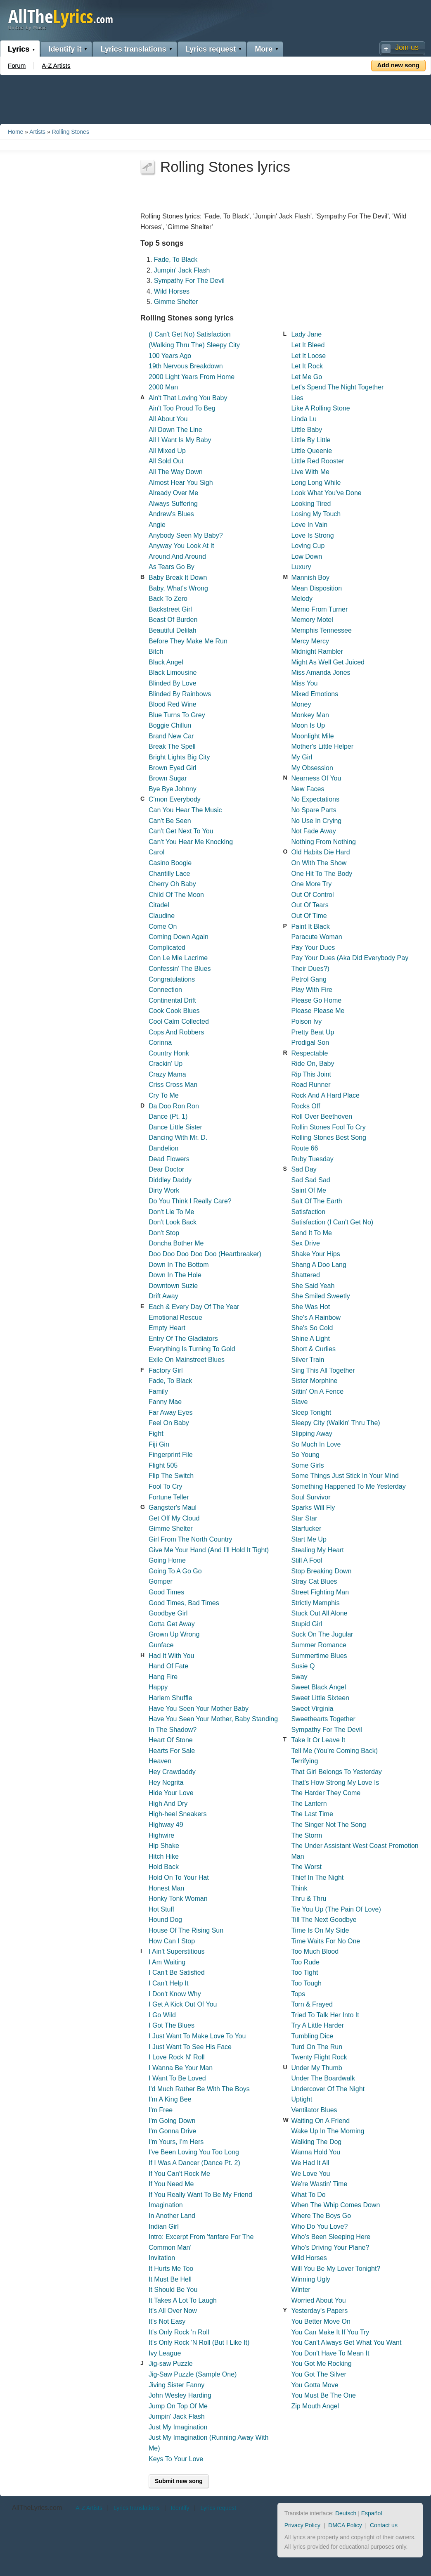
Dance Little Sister (175, 1127)
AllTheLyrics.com (37, 2507)
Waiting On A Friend (320, 2120)
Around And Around (177, 556)
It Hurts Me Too (171, 2268)
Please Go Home (316, 1000)
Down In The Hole (175, 1275)
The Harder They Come (325, 1792)
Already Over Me (173, 492)
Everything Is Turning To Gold (192, 1348)
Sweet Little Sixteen (320, 1697)
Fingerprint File (171, 1454)
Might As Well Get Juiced (328, 662)
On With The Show (318, 862)
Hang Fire (163, 1676)
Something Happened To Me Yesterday (348, 1486)
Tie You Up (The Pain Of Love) (336, 1909)
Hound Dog (165, 1919)
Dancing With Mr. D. (178, 1137)
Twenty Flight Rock (319, 2057)
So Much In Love (316, 1444)
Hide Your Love (171, 1792)
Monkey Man (310, 715)
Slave (299, 1401)
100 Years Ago (170, 355)
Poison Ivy (306, 1021)
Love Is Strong (312, 535)
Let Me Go (306, 376)
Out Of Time (309, 915)
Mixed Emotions (314, 693)
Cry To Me (164, 1095)
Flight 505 (163, 1465)
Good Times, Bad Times (184, 1602)
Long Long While (316, 482)
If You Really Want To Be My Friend (200, 2194)
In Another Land (172, 2215)
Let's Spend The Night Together (337, 387)
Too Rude (305, 1962)
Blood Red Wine (173, 704)
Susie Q (303, 1666)
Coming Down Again (178, 936)
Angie (157, 524)
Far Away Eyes (170, 1412)
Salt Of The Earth (316, 1201)
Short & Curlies (313, 1348)
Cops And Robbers (176, 1032)
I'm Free (161, 2109)
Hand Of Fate (168, 1666)
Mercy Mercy (310, 641)
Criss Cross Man (173, 1084)
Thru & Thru (308, 1898)
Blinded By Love (173, 683)
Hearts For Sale (172, 1750)
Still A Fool (306, 1560)
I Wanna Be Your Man (181, 2067)
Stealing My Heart (317, 1550)
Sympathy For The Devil (189, 280)
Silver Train (307, 1359)
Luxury (301, 566)
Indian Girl (164, 2226)
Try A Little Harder (317, 2025)
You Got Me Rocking (321, 2363)
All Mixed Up (167, 450)
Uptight (301, 2099)
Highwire (161, 1835)
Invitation (162, 2257)
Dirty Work (164, 1190)
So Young (305, 1454)
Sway (299, 1676)
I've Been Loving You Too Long (194, 2152)
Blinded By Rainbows (180, 693)
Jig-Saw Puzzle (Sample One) (193, 2374)
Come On (163, 926)
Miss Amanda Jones (320, 672)
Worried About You (318, 2300)
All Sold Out (166, 461)
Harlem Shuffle (170, 1697)
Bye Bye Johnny (173, 788)
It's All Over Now (173, 2310)
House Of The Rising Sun (186, 1930)
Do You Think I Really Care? (190, 1201)
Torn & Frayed (311, 2004)
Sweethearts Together (323, 1718)
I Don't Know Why (175, 1993)
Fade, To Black (176, 259)
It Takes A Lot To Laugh (183, 2300)
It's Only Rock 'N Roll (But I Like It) (199, 2342)
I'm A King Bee (170, 2099)
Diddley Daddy (170, 1180)
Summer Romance (318, 1645)
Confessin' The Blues (180, 968)
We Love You (310, 2173)
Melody (302, 598)
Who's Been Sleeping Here (330, 2236)
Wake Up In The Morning (327, 2131)
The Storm (306, 1835)
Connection (165, 989)
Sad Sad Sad (310, 1180)
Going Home (167, 1560)
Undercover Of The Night (328, 2088)
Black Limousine (173, 672)
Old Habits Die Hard (320, 852)
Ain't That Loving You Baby (188, 397)
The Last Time (312, 1813)
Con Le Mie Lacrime (178, 957)
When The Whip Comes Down (335, 2204)
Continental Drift (172, 1000)
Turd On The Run (316, 2046)
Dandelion (163, 1148)
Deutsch (345, 2513)
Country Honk (169, 1053)
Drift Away (163, 1296)
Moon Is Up (308, 725)
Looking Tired (311, 503)
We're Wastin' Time (319, 2183)
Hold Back (164, 1866)
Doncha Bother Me (176, 1243)
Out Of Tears (309, 904)
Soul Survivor (310, 1497)
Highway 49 (166, 1824)
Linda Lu (303, 418)
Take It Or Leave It (318, 1739)
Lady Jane (306, 334)
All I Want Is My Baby (180, 440)
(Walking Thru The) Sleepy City (194, 345)
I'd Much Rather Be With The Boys (199, 2088)
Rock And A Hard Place (325, 1095)
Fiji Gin (159, 1444)
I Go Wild (162, 2015)
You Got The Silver (318, 2374)
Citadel (159, 904)
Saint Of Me (308, 1190)
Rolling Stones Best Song (328, 1137)
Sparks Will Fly (313, 1507)
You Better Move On (320, 2321)
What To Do (308, 2194)
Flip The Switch (171, 1475)
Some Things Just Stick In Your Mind (344, 1475)
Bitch (156, 651)
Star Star (304, 1518)
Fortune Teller (169, 1497)
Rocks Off (305, 1106)
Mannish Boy (310, 577)
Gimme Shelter (176, 301)
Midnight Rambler (317, 651)
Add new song (398, 65)
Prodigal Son (310, 1042)
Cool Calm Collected (179, 1021)
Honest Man (166, 1888)
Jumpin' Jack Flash (182, 270)
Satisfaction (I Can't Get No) (332, 1222)
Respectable (309, 1053)
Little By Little (310, 440)
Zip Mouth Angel (315, 2406)
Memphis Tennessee (321, 630)
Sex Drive (305, 1243)
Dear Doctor (166, 1169)
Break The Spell (172, 746)
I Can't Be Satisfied (177, 1972)
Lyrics (18, 49)
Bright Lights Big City (179, 757)
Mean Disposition (316, 588)
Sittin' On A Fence (317, 1391)
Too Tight (304, 1972)
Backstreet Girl (170, 609)
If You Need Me (171, 2183)
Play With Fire (311, 989)
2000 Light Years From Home (191, 376)
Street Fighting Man (320, 1592)
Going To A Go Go (175, 1571)
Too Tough (306, 1983)
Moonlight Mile (312, 736)
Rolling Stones (70, 131)
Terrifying (304, 1761)
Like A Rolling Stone (320, 408)
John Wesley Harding (180, 2395)
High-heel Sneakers (178, 1813)
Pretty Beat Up (312, 1032)
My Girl (301, 757)
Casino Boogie (170, 862)
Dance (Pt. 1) (168, 1116)
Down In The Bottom (179, 1264)
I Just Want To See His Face (190, 2046)
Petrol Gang (308, 979)
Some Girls (307, 1465)
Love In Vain (309, 524)
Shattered (305, 1275)
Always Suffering (173, 503)
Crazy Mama (167, 1074)
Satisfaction (308, 1211)
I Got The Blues (171, 2025)
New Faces (307, 788)
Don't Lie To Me (171, 1211)
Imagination (166, 2204)
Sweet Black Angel (318, 1687)
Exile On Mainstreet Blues (187, 1359)
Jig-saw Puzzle (171, 2363)
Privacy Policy (302, 2525)
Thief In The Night (317, 1877)
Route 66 (304, 1148)
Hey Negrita (166, 1782)
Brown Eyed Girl (173, 767)
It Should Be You (173, 2289)
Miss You (304, 683)
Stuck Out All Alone (319, 1613)
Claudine (162, 915)
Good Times (166, 1592)
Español (371, 2513)
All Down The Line (175, 429)
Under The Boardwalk (323, 2078)
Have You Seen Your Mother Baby (199, 1708)
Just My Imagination (178, 2427)
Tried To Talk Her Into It (325, 2015)
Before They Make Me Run (188, 641)
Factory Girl (166, 1370)
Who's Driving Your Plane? (330, 2247)
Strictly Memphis (315, 1602)
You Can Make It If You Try (330, 2332)
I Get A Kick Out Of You (183, 2004)
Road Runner (310, 1084)
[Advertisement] (215, 97)
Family (158, 1391)
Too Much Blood (315, 1951)
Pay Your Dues (313, 947)
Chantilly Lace (169, 873)
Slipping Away (311, 1433)
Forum (17, 65)
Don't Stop (164, 1232)
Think (299, 1888)
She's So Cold (312, 1327)
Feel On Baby (169, 1422)
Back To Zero (168, 598)
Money (301, 704)
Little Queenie (311, 450)
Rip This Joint (311, 1074)
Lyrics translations (133, 49)
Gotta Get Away (172, 1623)
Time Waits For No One (325, 1941)
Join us (407, 47)
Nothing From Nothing (323, 841)
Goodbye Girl (168, 1613)
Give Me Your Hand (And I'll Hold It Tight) (209, 1550)
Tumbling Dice (312, 2036)
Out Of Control (312, 894)
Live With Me (310, 471)
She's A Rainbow (316, 1317)
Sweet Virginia (312, 1708)
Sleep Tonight (311, 1412)
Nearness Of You (316, 778)
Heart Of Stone (171, 1739)
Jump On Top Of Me (178, 2406)
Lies (297, 397)
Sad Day (303, 1169)
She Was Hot (310, 1306)
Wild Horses (171, 291)
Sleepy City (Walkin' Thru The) (335, 1422)
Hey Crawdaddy (172, 1771)
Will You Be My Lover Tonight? (335, 2268)
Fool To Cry (165, 1486)
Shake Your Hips (315, 1253)
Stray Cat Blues (314, 1581)
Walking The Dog (316, 2141)
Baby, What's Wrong (178, 588)
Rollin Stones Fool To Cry (328, 1127)
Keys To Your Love (176, 2458)
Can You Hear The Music (185, 810)
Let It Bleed (307, 345)
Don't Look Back (173, 1222)
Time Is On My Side (320, 1930)
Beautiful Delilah (173, 630)
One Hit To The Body (321, 873)
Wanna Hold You (315, 2152)
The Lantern (309, 1803)
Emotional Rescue (175, 1317)
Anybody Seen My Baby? (186, 535)
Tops (298, 1993)
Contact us (384, 2525)
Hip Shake (164, 1845)
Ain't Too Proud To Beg (182, 408)
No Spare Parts (313, 810)
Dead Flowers (169, 1158)
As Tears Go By (171, 566)
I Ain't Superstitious (177, 1951)
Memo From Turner (319, 609)
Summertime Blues (319, 1655)
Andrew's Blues (171, 513)
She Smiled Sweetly (320, 1296)
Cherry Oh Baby (172, 883)
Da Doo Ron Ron (174, 1106)
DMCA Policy (345, 2525)
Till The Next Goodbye (323, 1919)
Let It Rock (306, 366)
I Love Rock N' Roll (177, 2057)
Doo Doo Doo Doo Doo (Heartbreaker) (205, 1253)
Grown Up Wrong (174, 1634)
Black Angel (166, 662)
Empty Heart (167, 1327)
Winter (300, 2289)
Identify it (64, 49)
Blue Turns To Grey (177, 715)
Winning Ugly (310, 2279)
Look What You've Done (326, 492)
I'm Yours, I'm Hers (176, 2141)
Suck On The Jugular (322, 1634)
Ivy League (165, 2353)
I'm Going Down (172, 2120)
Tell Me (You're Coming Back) (334, 1750)
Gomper (161, 1581)
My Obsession (312, 767)
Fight (156, 1433)
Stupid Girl (306, 1623)
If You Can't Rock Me (179, 2173)
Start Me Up (308, 1539)
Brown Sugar (168, 778)
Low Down (306, 556)
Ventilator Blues (314, 2109)
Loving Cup (307, 545)
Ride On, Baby (312, 1063)
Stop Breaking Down (321, 1571)
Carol (156, 852)
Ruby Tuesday (312, 1158)
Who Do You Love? (319, 2226)
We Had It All (310, 2162)
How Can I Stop (172, 1941)
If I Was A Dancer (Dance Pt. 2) (194, 2162)
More (263, 49)
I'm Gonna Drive (172, 2131)
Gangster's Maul (173, 1507)
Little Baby (306, 429)
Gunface (161, 1645)
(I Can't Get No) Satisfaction (190, 334)
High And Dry (168, 1803)
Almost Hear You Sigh (181, 482)
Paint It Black (310, 926)
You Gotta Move (314, 2385)
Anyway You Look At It (181, 545)
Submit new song (179, 2481)
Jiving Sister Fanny (176, 2385)
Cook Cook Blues (174, 1010)
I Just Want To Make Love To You (197, 2036)
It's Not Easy (167, 2321)
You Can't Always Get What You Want (346, 2342)
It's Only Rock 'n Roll (179, 2332)
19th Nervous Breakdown (186, 366)
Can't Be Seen (170, 820)
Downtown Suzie (173, 1285)
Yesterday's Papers (319, 2310)
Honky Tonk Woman (178, 1898)
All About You (168, 418)
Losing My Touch (316, 513)
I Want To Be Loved (177, 2078)
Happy (158, 1687)
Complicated (167, 947)
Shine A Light (310, 1338)
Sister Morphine (314, 1380)
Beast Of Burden (173, 619)
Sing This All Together (323, 1370)
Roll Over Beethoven (321, 1116)
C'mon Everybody (175, 799)
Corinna (160, 1042)
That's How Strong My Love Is (335, 1782)
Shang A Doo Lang (318, 1264)
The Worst (306, 1866)
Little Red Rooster (317, 461)
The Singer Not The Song (328, 1824)
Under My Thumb (316, 2067)
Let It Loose (308, 355)
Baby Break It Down (178, 577)
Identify (180, 2508)
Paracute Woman (316, 936)
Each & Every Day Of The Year (194, 1306)
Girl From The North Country (190, 1539)
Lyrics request (210, 49)
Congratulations (172, 979)
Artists (37, 131)
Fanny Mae (165, 1401)
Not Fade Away (313, 831)
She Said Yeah (312, 1285)
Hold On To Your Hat (179, 1877)
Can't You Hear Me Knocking (191, 841)
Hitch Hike (164, 1856)
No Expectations (315, 799)
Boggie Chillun (170, 725)
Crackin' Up (165, 1063)
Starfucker (306, 1528)
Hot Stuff (161, 1909)
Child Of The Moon (176, 894)
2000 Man (163, 387)
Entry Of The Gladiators (183, 1338)
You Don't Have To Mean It (330, 2353)
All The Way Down (176, 471)
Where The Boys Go (321, 2215)
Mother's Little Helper (322, 746)
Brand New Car (171, 736)
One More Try (311, 883)
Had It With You (171, 1655)
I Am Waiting (167, 1962)
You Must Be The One (323, 2395)
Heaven (160, 1761)
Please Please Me (317, 1010)
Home (15, 131)
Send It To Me (311, 1232)
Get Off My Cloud (174, 1518)
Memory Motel (312, 619)
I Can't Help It (168, 1983)
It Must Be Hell (170, 2279)
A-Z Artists (56, 65)
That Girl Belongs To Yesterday (336, 1771)
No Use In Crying (316, 820)
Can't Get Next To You (181, 831)
